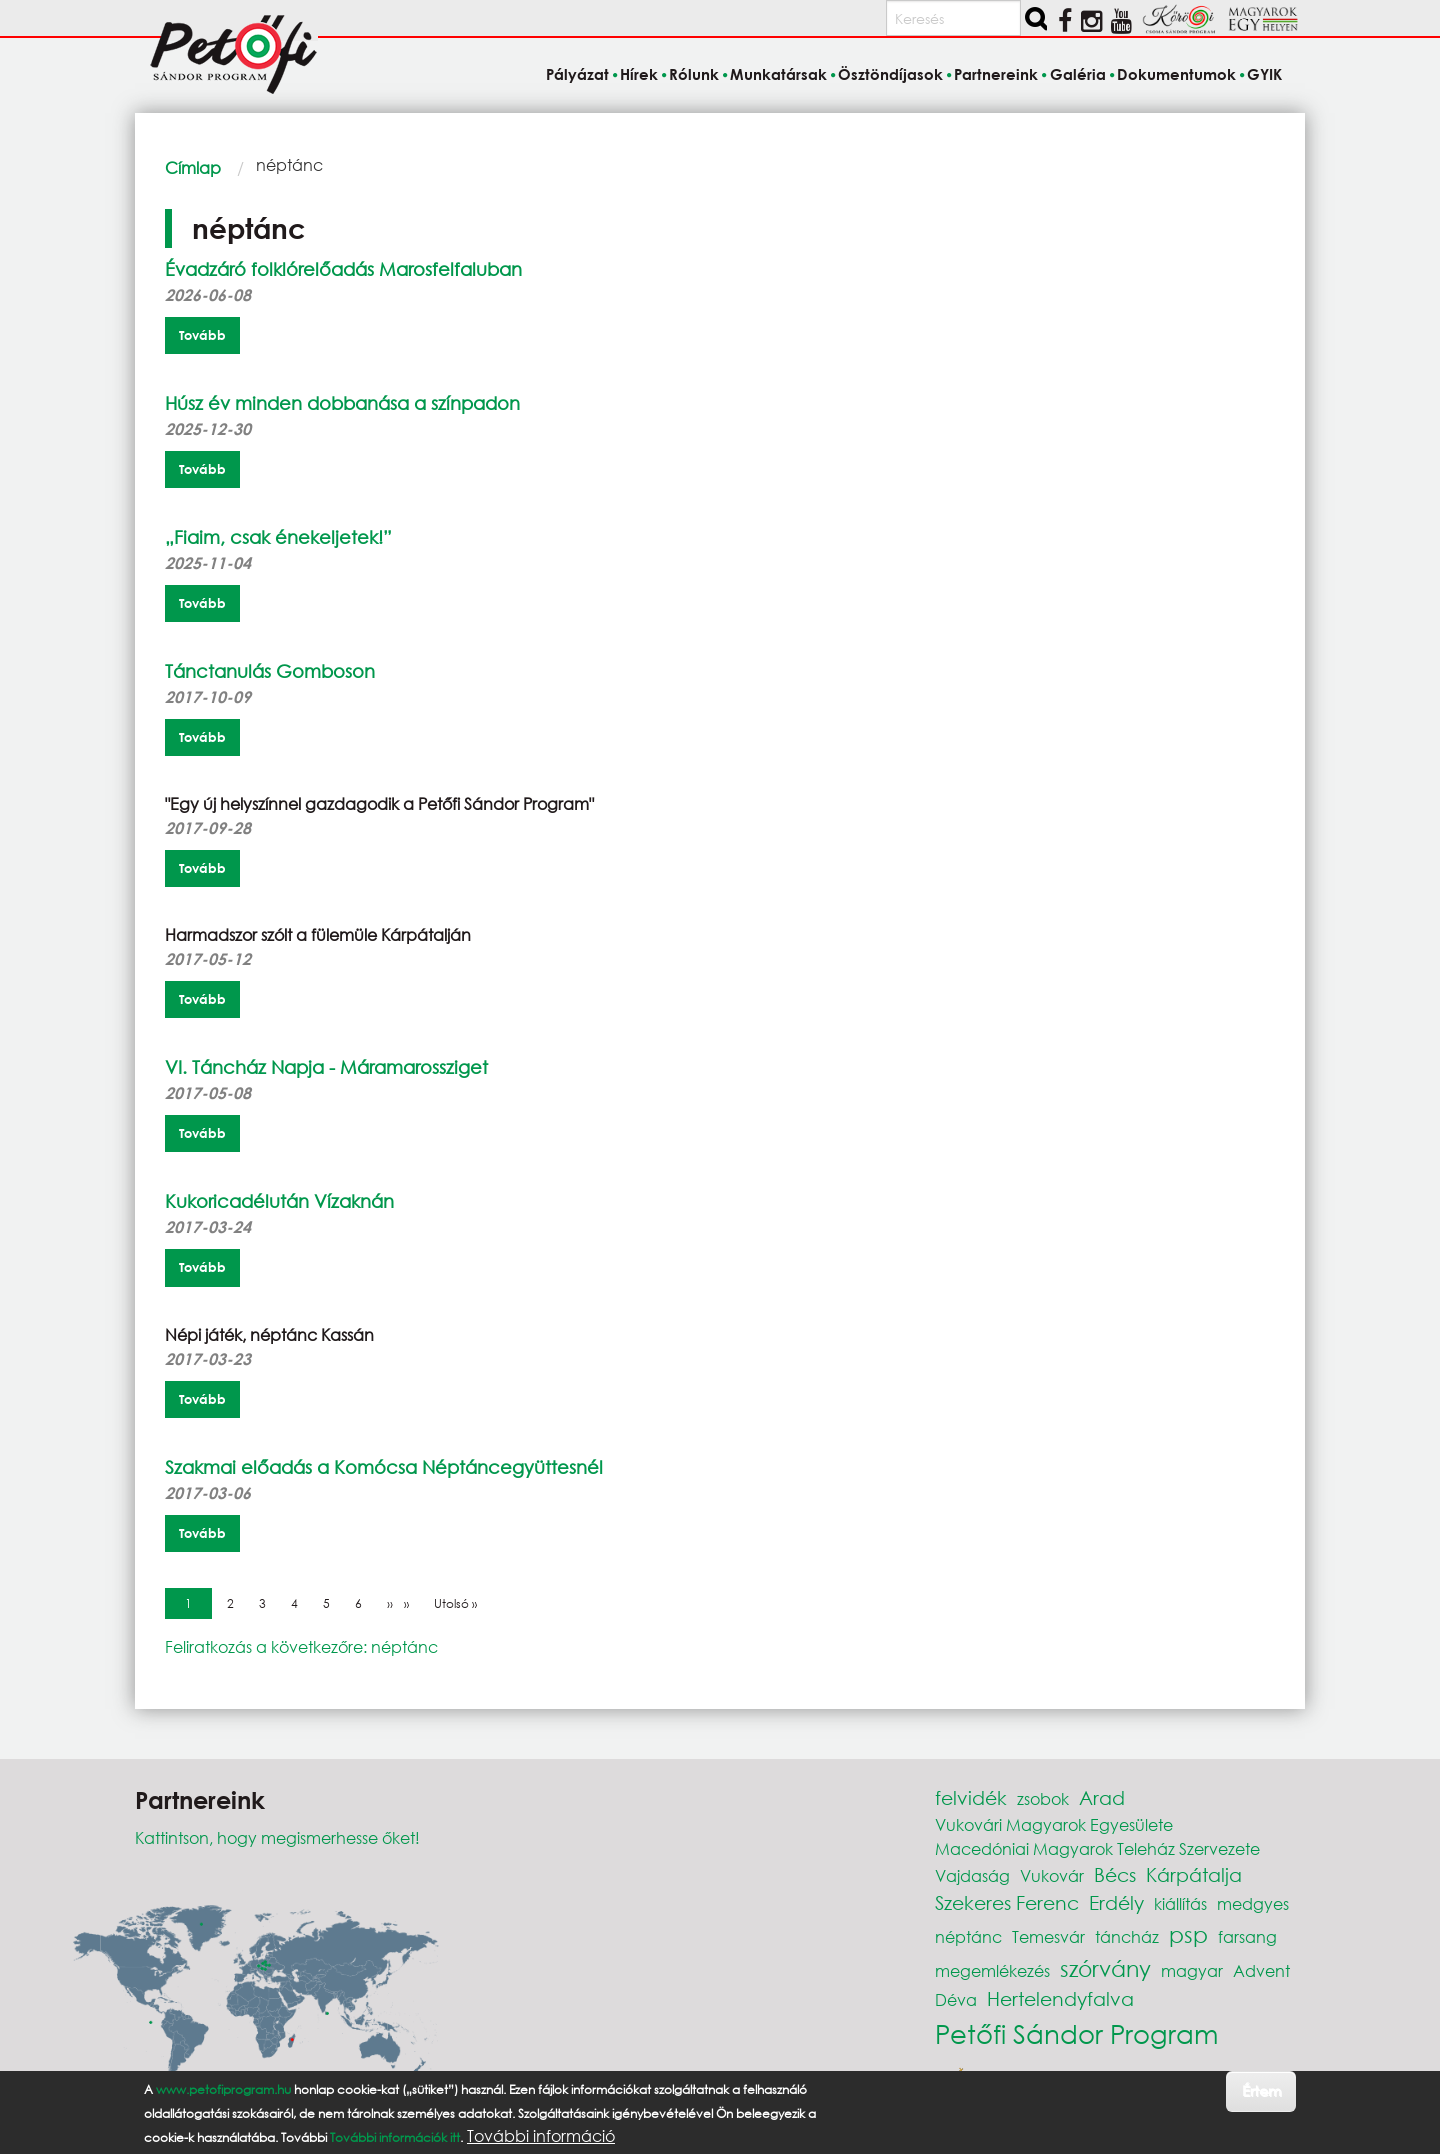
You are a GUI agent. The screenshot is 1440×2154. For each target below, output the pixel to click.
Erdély (1116, 1902)
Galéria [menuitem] (1078, 74)
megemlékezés (992, 1970)
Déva (956, 1999)
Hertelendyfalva (1060, 1998)
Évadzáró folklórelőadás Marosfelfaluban (343, 269)
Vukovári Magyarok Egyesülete (1054, 1824)
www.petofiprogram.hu (223, 2089)
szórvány (1105, 1968)
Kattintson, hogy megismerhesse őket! (277, 1837)
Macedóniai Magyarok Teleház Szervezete (1097, 1848)
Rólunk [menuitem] (694, 74)
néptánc (968, 1936)
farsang (1247, 1936)
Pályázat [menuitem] (577, 74)
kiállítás (1180, 1903)
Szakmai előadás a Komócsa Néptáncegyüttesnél (384, 1467)
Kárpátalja (1194, 1874)
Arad (1102, 1797)
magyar (1192, 1970)
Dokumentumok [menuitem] (1176, 74)
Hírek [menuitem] (639, 74)
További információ (541, 2136)
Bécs (1115, 1874)
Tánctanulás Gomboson (270, 671)
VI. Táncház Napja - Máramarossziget (326, 1067)
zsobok (1043, 1798)
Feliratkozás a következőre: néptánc (301, 1646)
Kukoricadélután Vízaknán (279, 1201)
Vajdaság (972, 1875)
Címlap (193, 167)
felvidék (971, 1797)
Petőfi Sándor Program (1076, 2033)
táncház (1127, 1936)
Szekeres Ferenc (1007, 1902)
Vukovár (1052, 1875)
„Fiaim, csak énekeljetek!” (278, 537)
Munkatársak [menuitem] (778, 74)
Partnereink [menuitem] (996, 74)
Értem (1261, 2090)
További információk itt (395, 2137)
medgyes (1253, 1903)
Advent (1261, 1970)
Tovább (202, 335)
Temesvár (1048, 1936)
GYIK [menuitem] (1264, 74)
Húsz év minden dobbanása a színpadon (342, 403)
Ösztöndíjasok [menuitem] (890, 74)
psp (1188, 1934)
